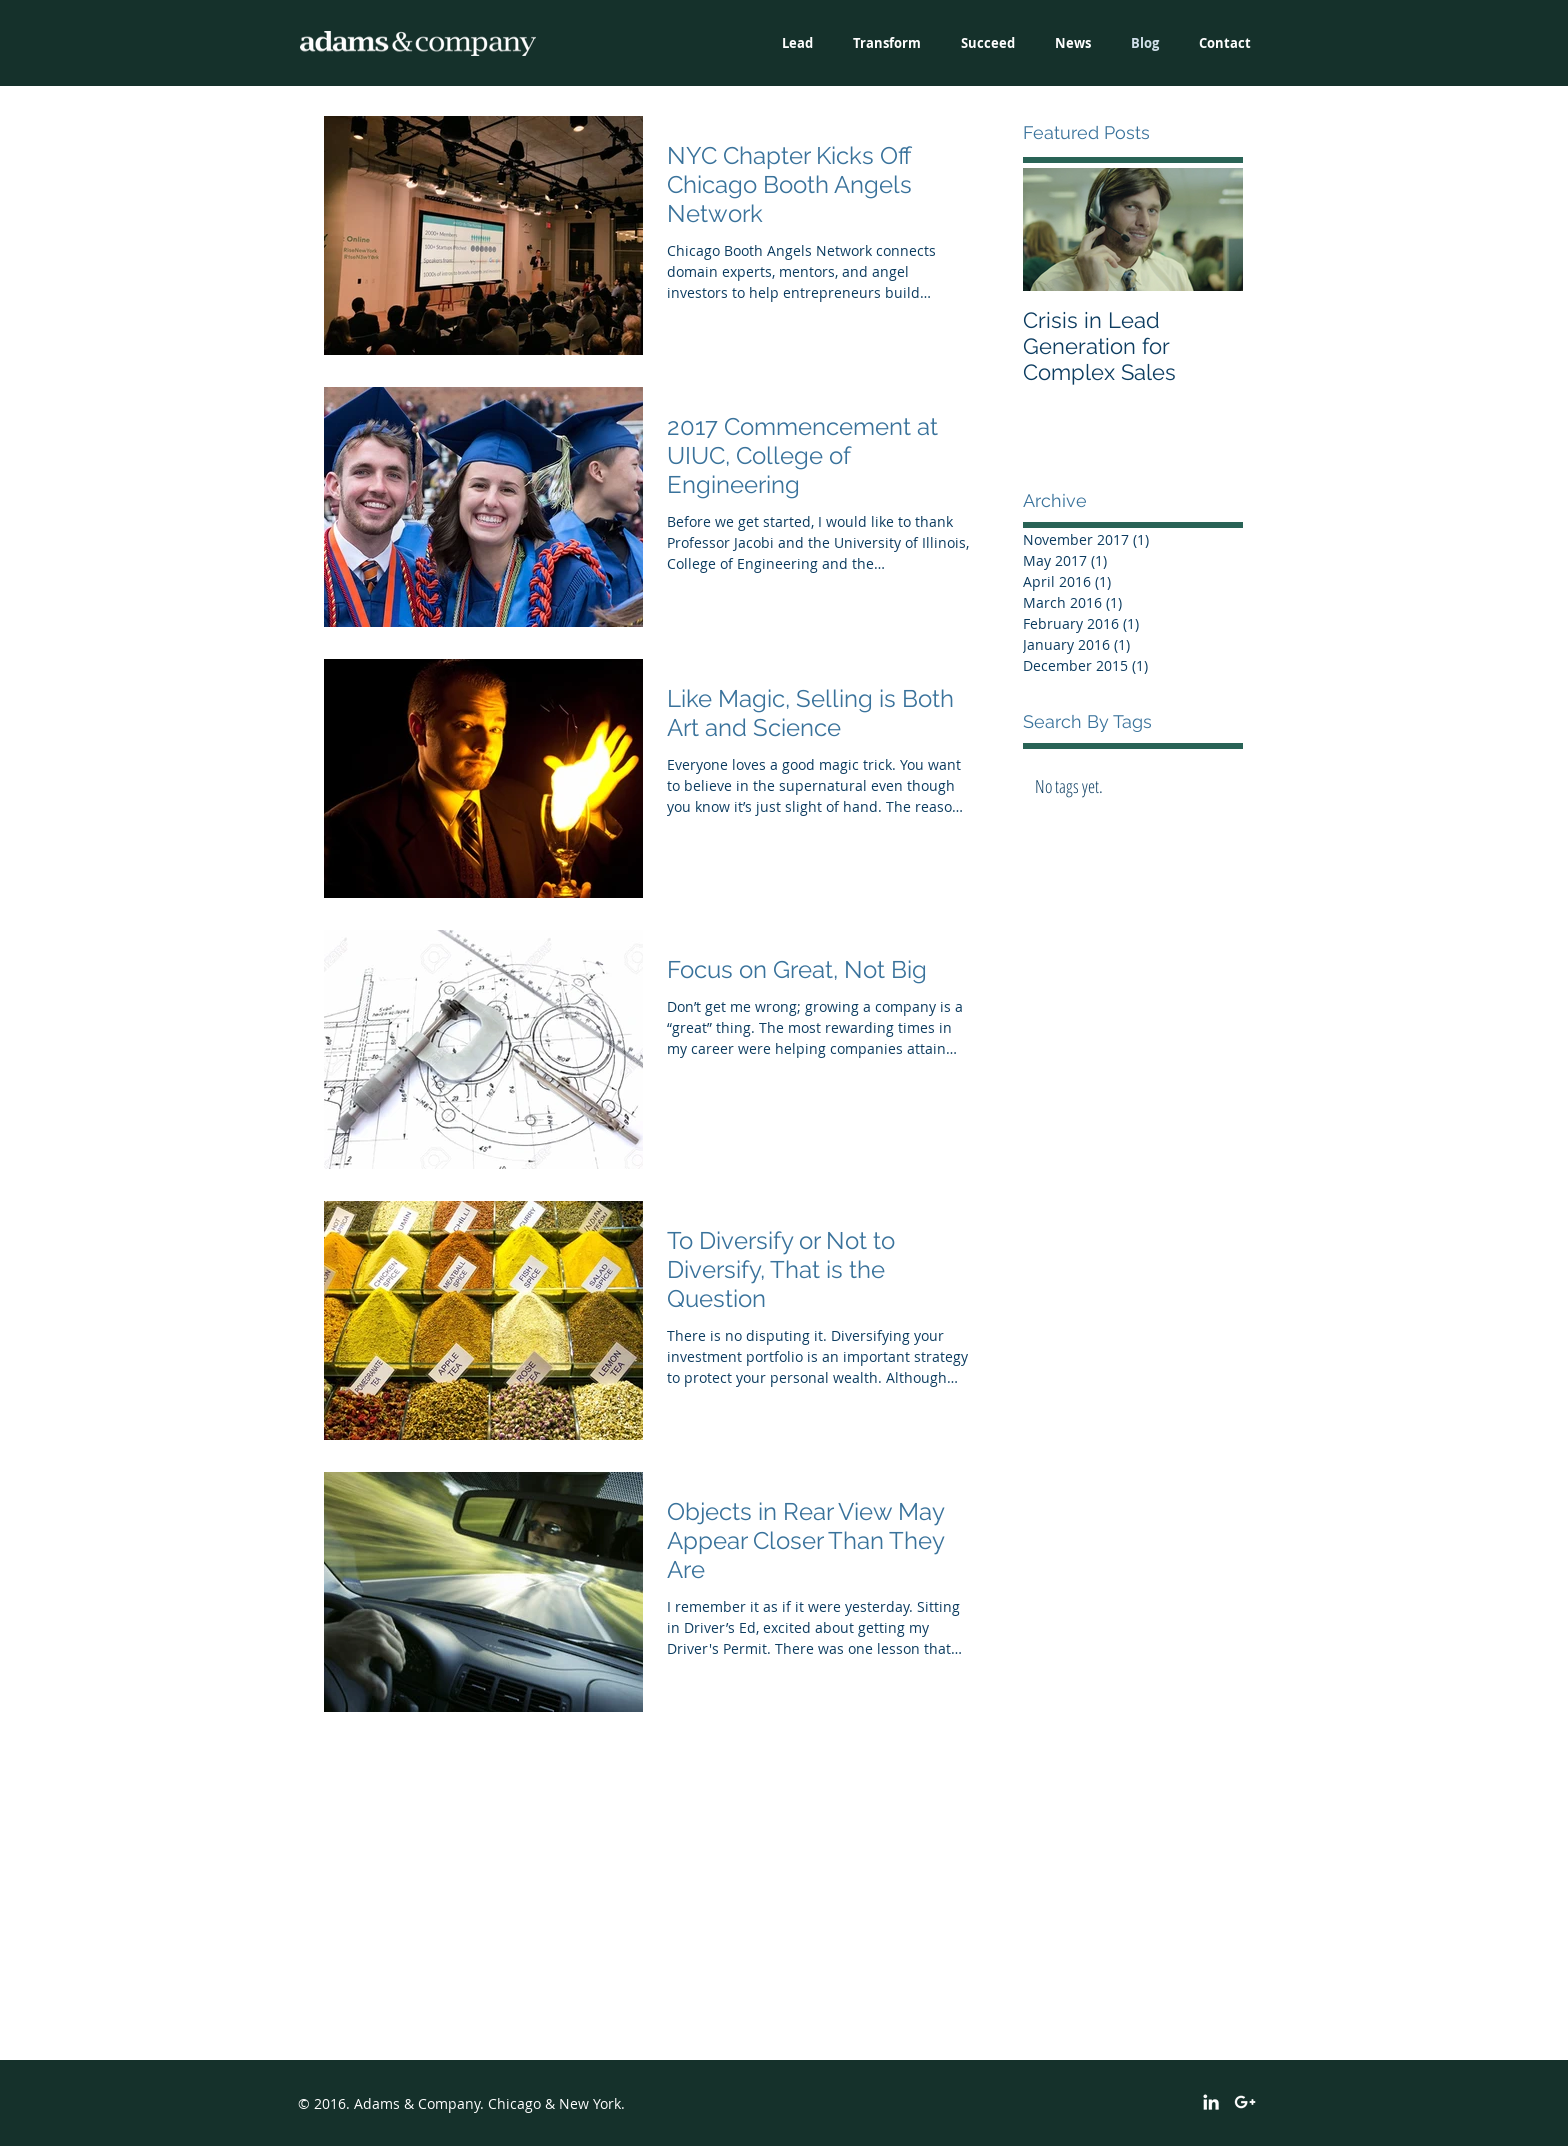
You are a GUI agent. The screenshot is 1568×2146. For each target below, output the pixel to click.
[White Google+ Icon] (1245, 2102)
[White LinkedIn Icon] (1211, 2102)
